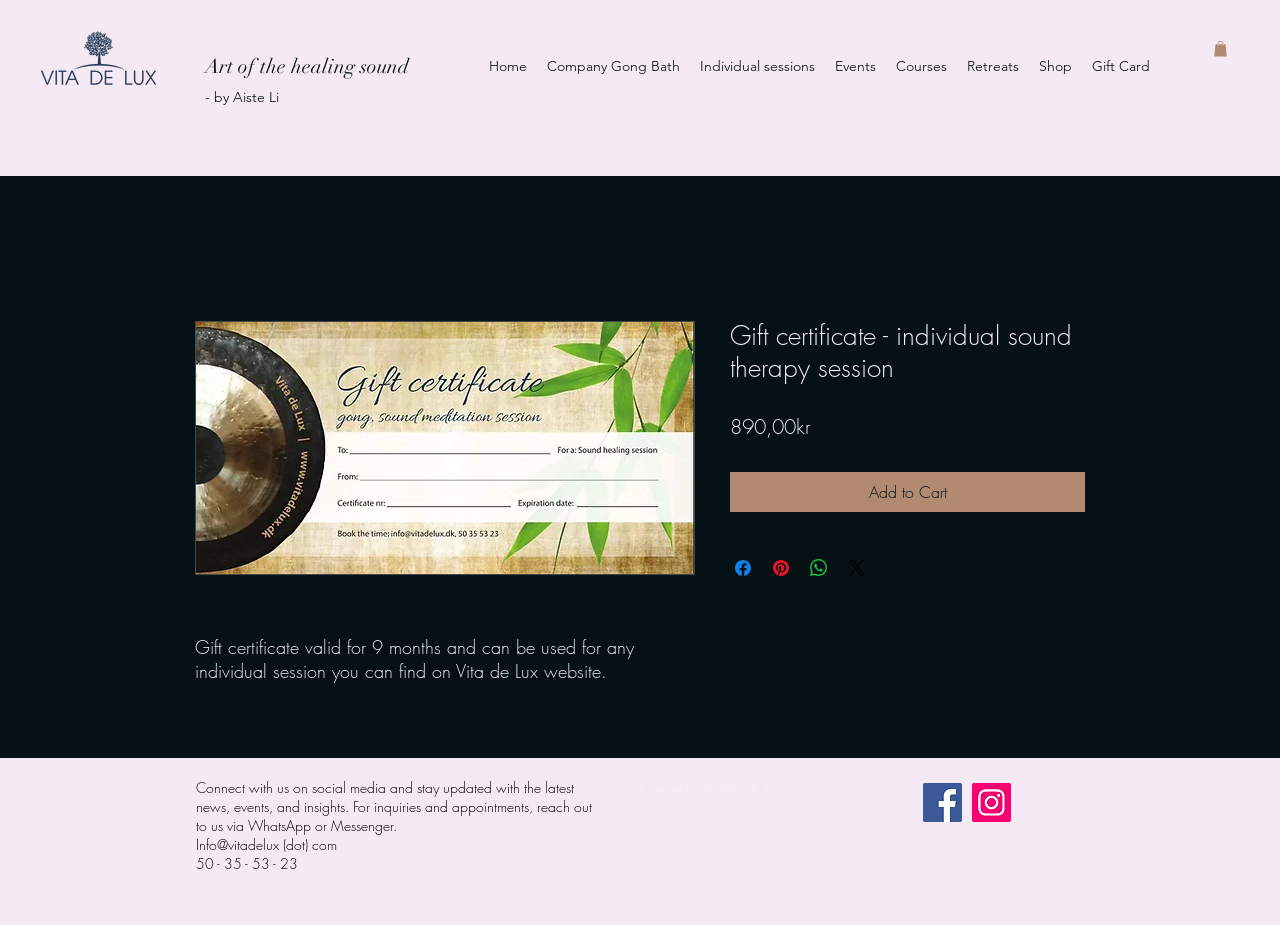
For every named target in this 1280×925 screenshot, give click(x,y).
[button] (1220, 49)
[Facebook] (942, 802)
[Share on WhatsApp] (819, 568)
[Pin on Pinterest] (781, 568)
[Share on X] (857, 568)
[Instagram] (991, 802)
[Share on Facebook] (743, 568)
